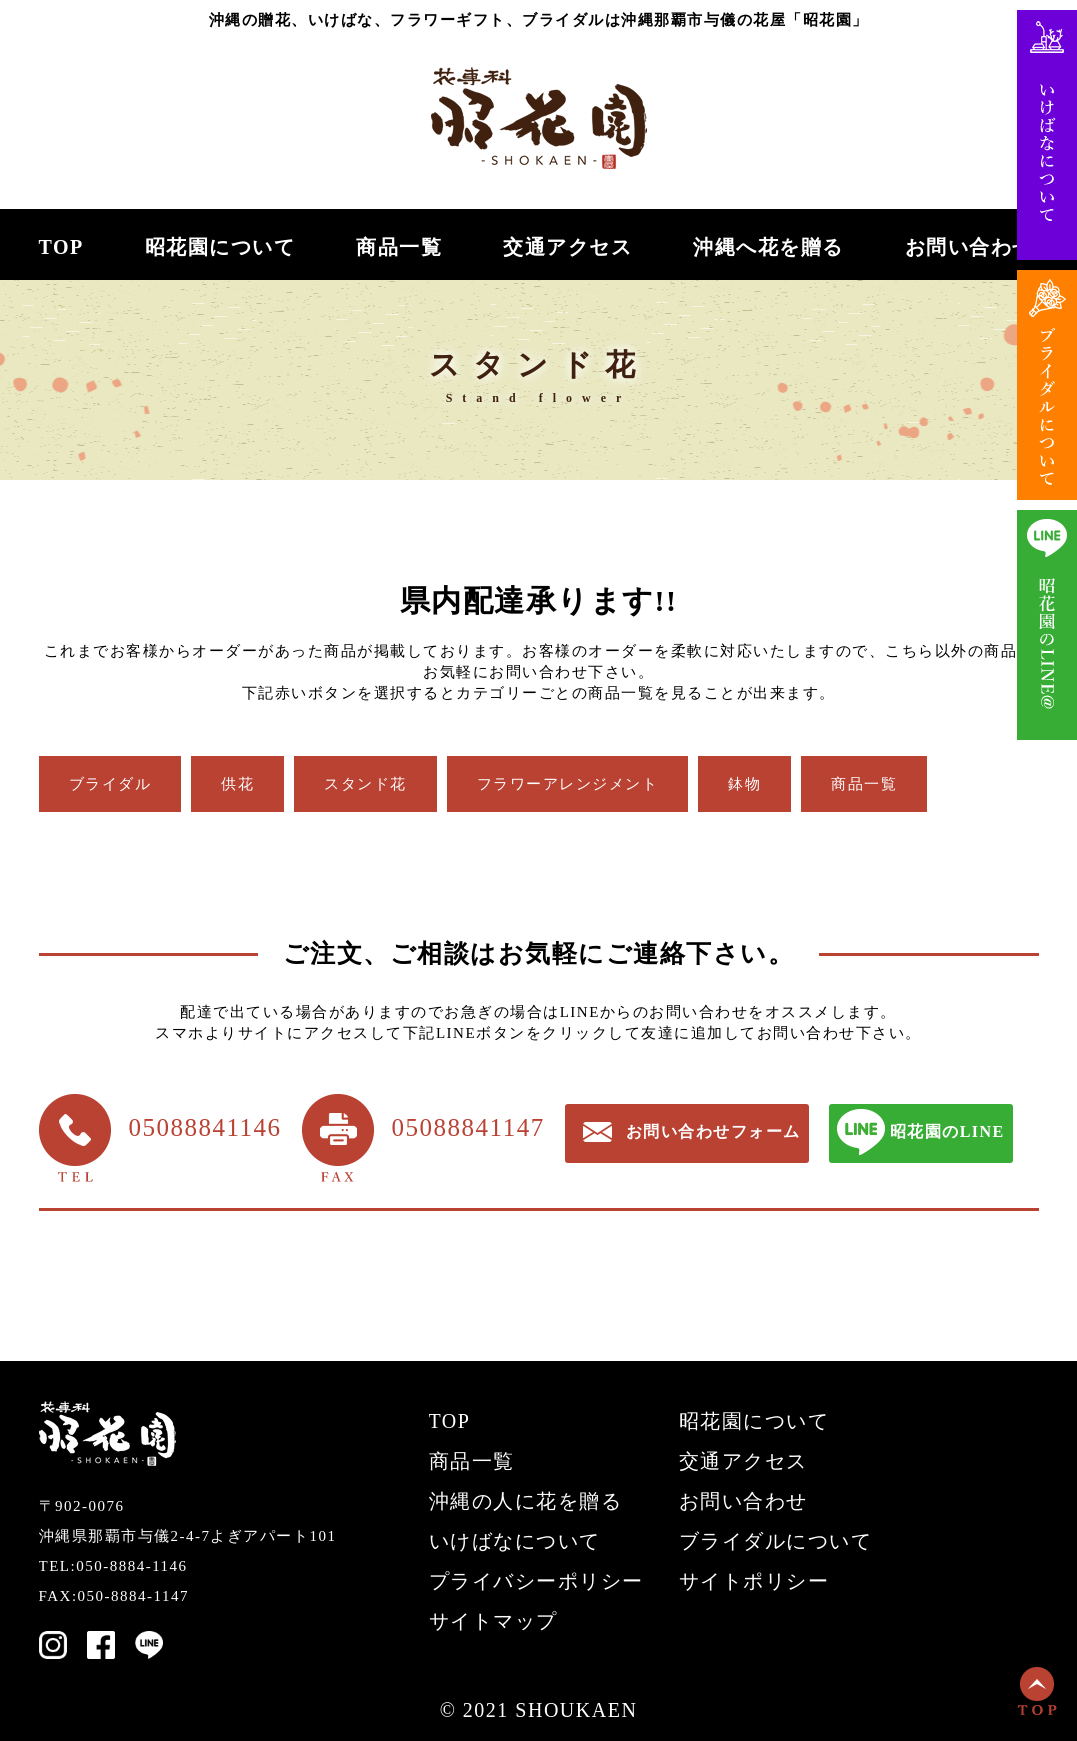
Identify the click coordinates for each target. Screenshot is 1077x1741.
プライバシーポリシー (536, 1581)
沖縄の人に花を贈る (526, 1501)
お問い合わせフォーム (713, 1131)
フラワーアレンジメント (568, 784)
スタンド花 (365, 784)
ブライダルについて (776, 1541)
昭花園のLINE (947, 1131)
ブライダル (110, 784)
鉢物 (744, 784)
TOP (61, 247)
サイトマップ (493, 1621)
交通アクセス (567, 247)
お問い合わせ (969, 247)
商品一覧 (399, 247)
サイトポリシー (754, 1581)
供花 (237, 784)
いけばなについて (515, 1541)
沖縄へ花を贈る (768, 247)
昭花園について (220, 247)
